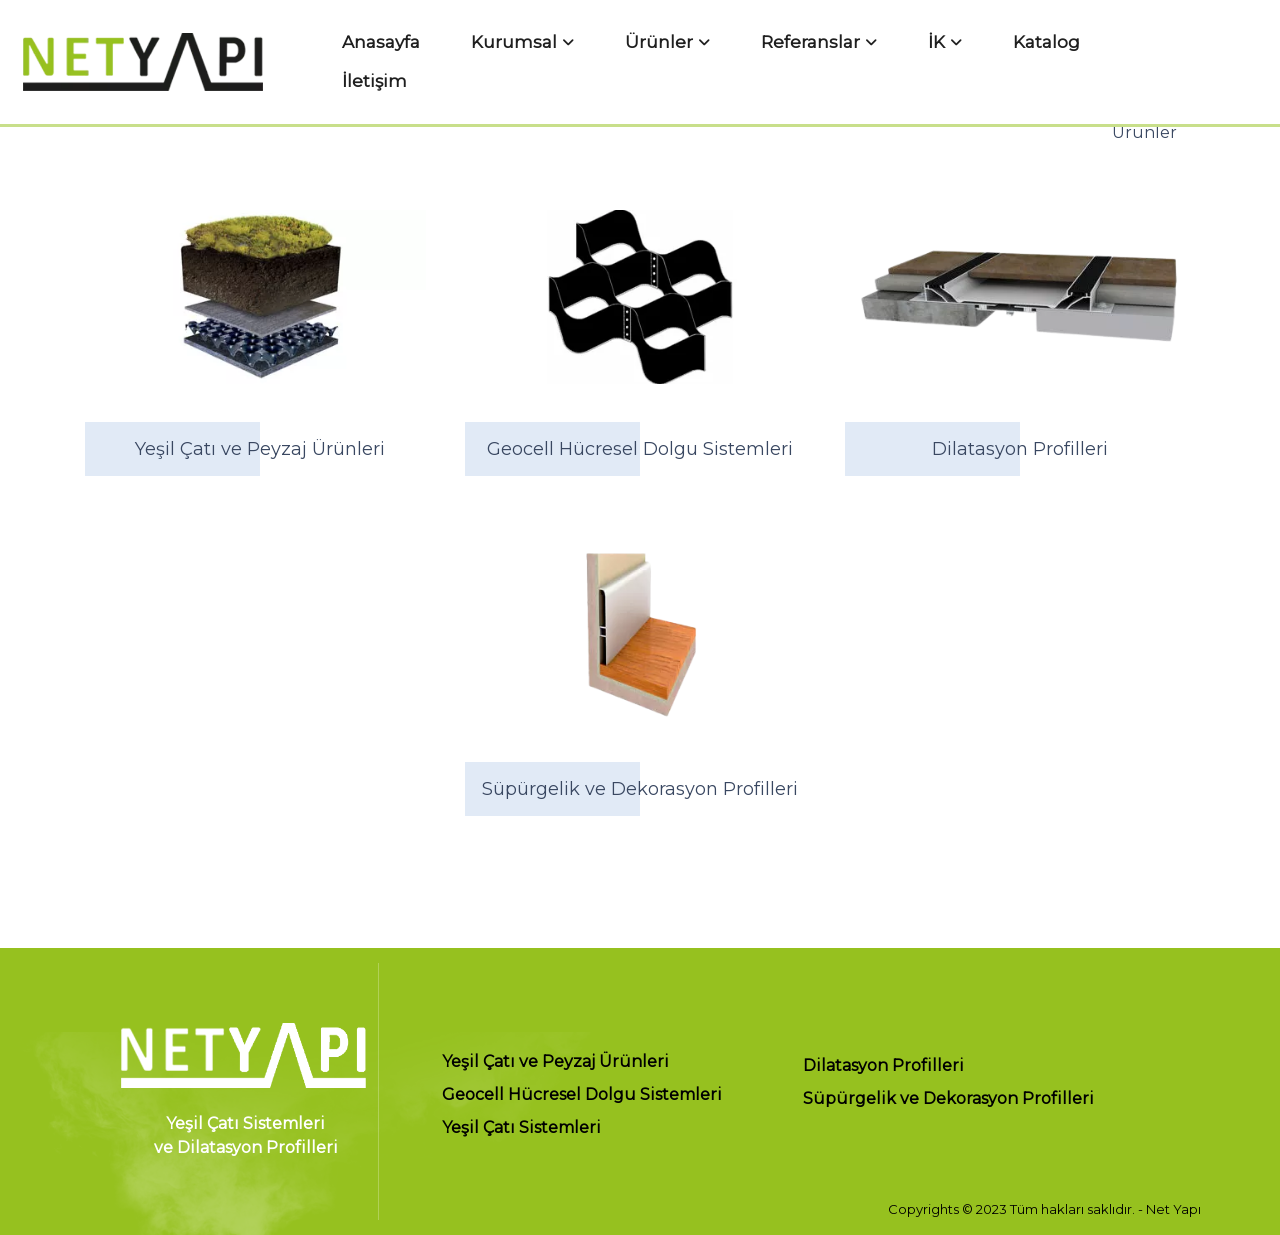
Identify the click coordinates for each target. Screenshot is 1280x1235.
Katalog (973, 58)
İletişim (1059, 58)
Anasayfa (463, 58)
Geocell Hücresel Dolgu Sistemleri (582, 1095)
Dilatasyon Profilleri (883, 1066)
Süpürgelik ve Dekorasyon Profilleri (948, 1099)
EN (1253, 58)
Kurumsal (565, 59)
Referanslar (799, 59)
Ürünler (679, 59)
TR (1216, 58)
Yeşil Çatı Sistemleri (521, 1128)
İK (894, 59)
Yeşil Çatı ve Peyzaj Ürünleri (555, 1062)
